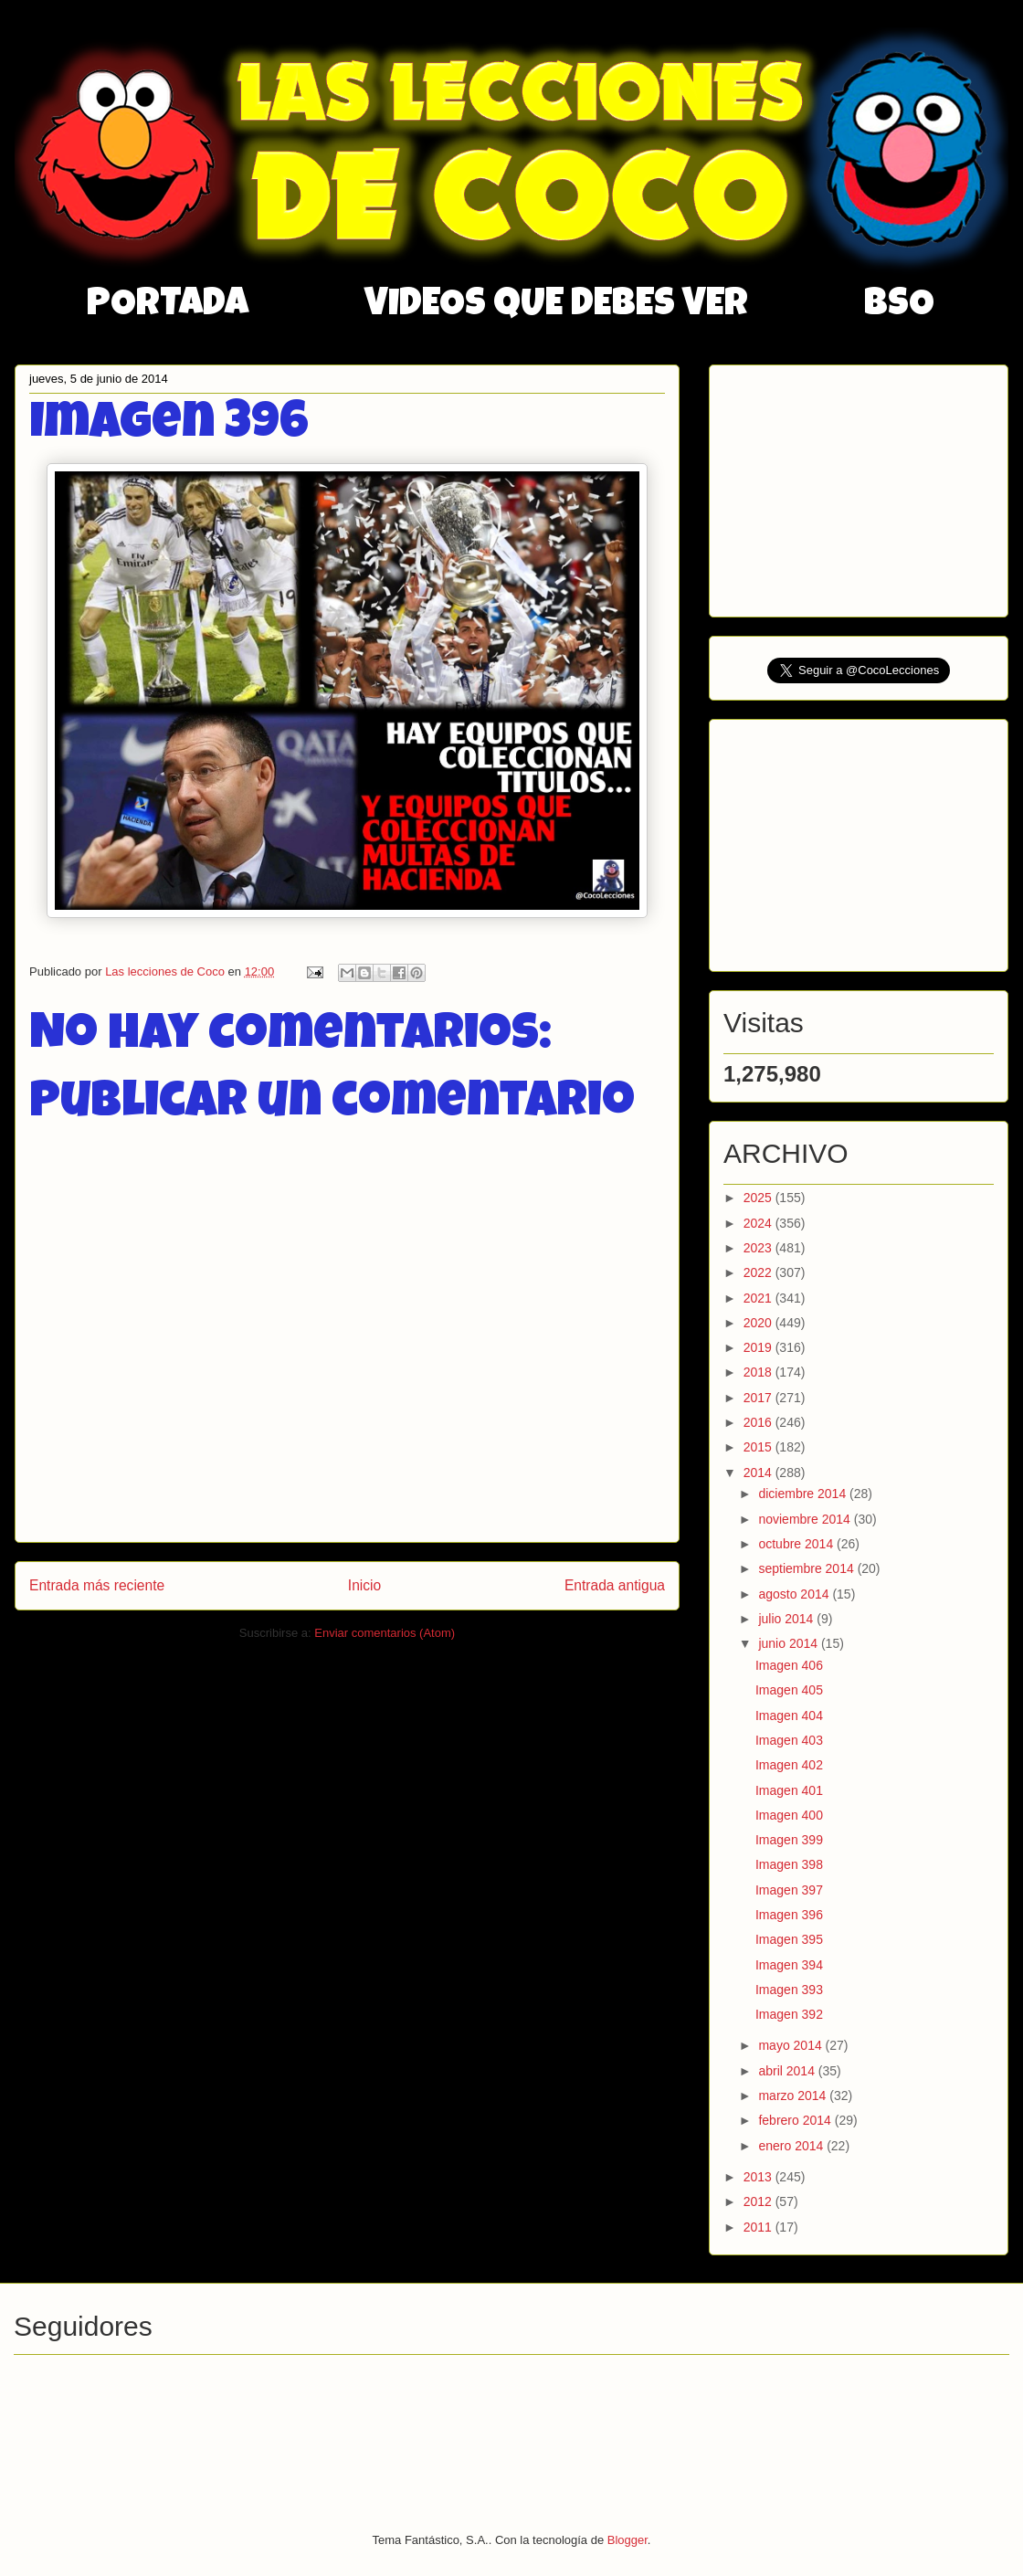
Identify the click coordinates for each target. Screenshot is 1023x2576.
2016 (759, 1422)
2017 (759, 1397)
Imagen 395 (789, 1939)
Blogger (627, 2540)
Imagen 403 (789, 1740)
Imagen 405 (789, 1690)
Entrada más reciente (96, 1585)
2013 (759, 2177)
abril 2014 (787, 2071)
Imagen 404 (789, 1715)
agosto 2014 (795, 1594)
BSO (899, 306)
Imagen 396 (789, 1914)
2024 (759, 1223)
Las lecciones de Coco (166, 971)
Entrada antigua (614, 1585)
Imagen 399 (789, 1839)
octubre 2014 (797, 1543)
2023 (759, 1247)
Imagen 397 (789, 1890)
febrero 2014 (796, 2120)
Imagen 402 (789, 1765)
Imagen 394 (789, 1965)
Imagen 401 (789, 1790)
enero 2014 (792, 2145)
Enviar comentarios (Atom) (384, 1633)
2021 (759, 1298)
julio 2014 (787, 1618)
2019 (759, 1347)
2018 (759, 1372)
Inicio (364, 1585)
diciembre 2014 (803, 1493)
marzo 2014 (793, 2095)
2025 (759, 1197)
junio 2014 (789, 1643)
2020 (759, 1322)
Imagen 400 (789, 1815)
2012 (759, 2201)
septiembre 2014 (807, 1568)
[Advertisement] (860, 486)
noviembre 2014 (805, 1519)
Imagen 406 (789, 1665)
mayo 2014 (791, 2045)
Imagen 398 (789, 1864)
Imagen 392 (789, 2014)
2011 (759, 2227)
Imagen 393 (789, 1989)
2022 (759, 1272)
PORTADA (167, 306)
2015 (759, 1447)
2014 (759, 1472)
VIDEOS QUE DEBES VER (556, 306)
